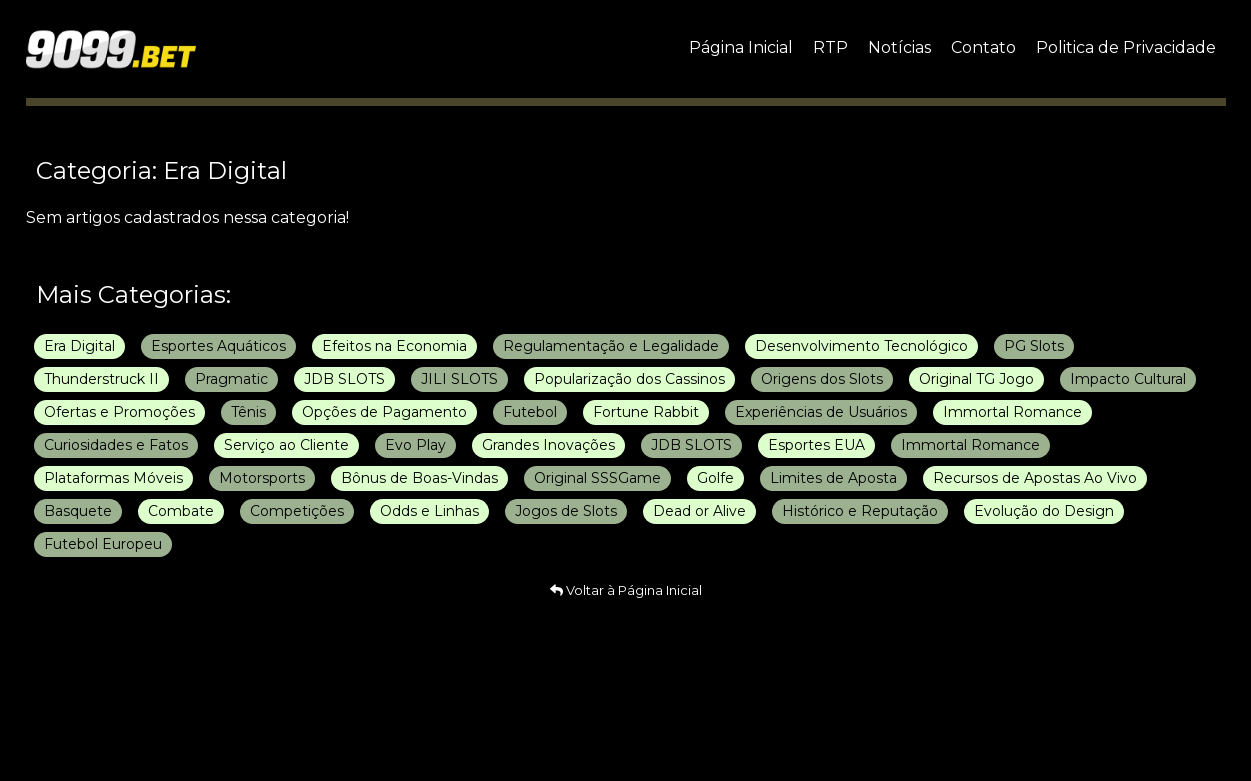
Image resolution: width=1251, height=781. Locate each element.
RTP (830, 47)
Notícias (899, 47)
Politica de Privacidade (1126, 47)
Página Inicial (741, 47)
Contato (983, 47)
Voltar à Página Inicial (626, 590)
